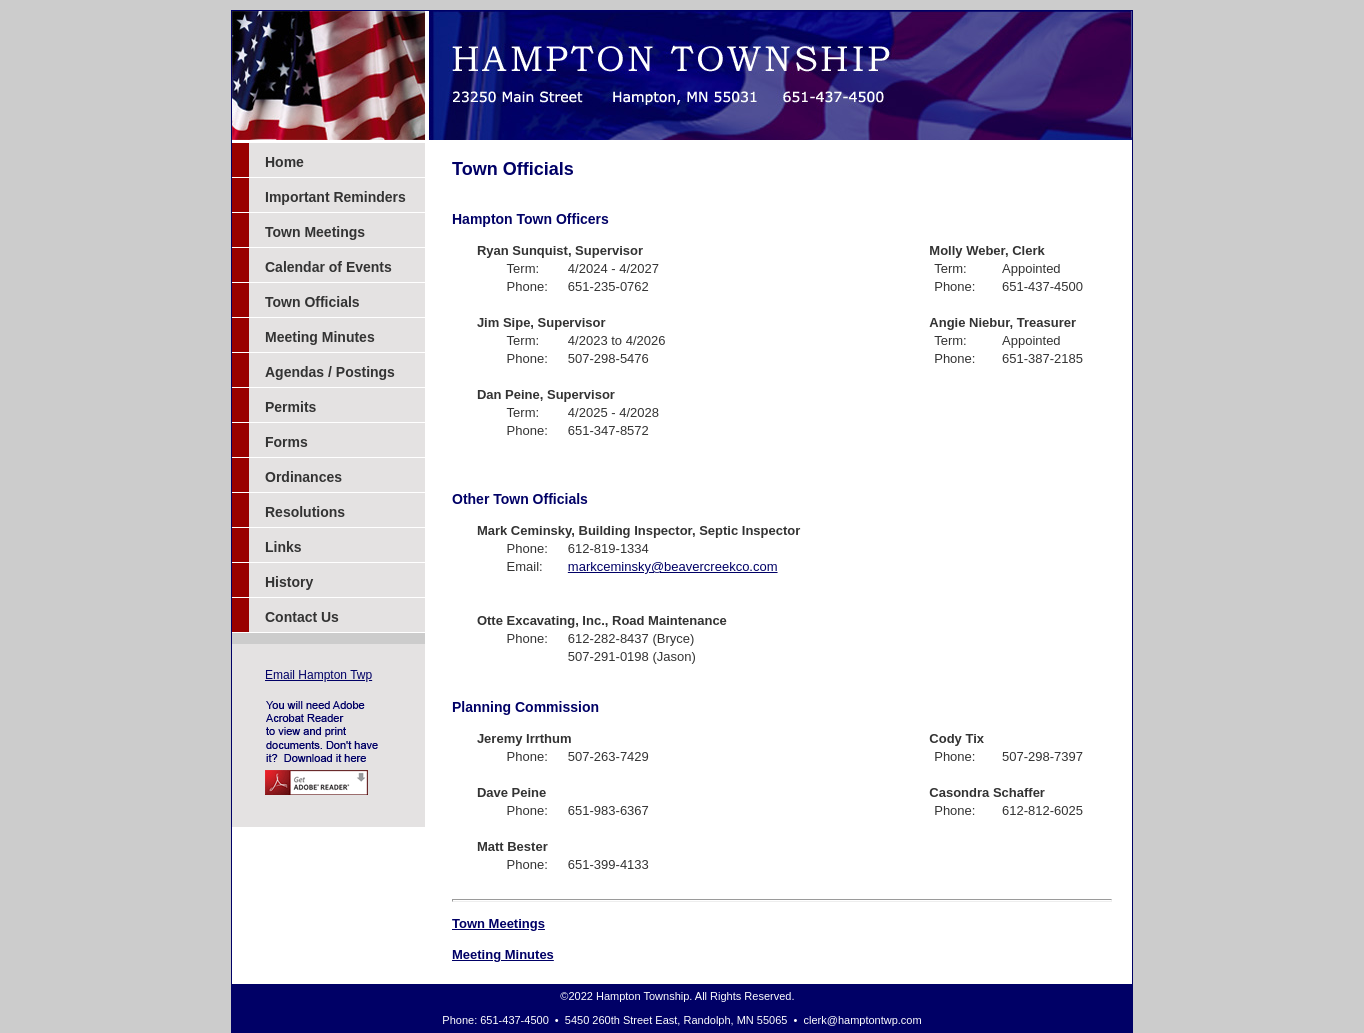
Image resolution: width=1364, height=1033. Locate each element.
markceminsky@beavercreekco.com (673, 566)
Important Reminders (335, 197)
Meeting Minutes (320, 337)
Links (283, 547)
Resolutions (305, 512)
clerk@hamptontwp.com (863, 1020)
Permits (290, 407)
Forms (286, 442)
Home (284, 162)
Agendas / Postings (330, 372)
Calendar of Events (328, 267)
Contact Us (302, 617)
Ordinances (303, 477)
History (289, 582)
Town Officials (312, 302)
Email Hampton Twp (318, 675)
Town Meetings (315, 232)
